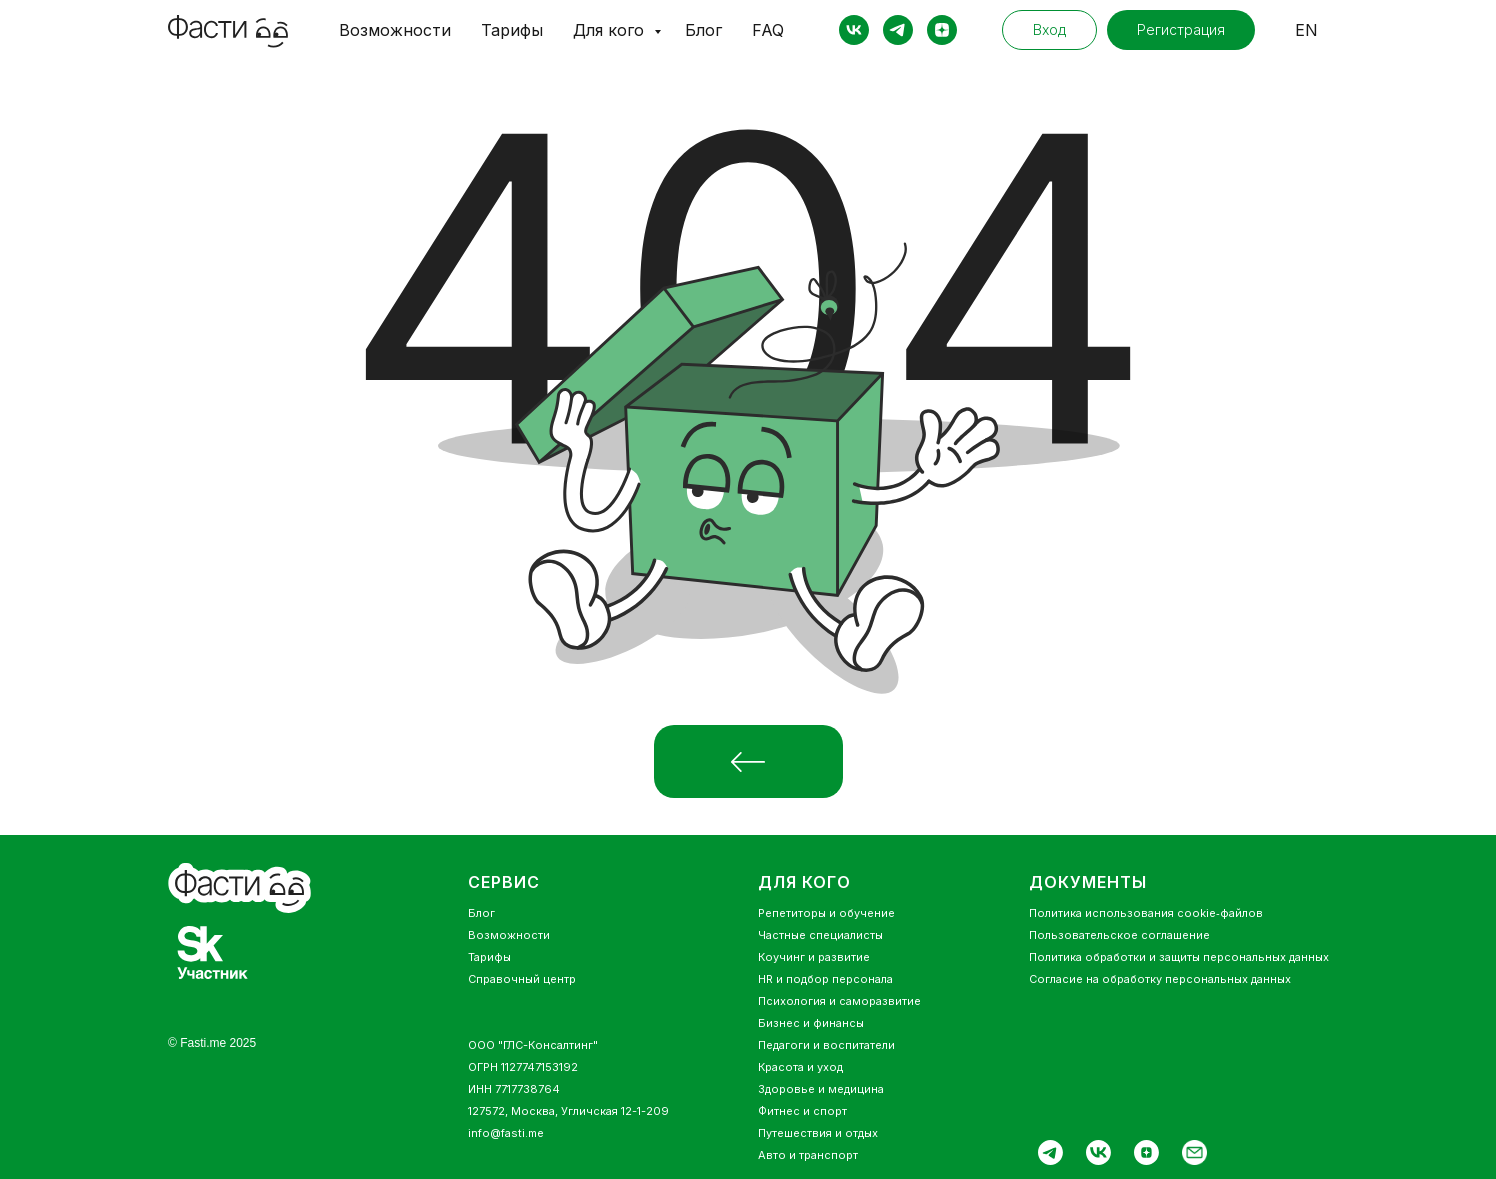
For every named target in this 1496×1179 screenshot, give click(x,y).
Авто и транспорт (808, 1155)
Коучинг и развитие (814, 957)
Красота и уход (800, 1067)
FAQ (768, 30)
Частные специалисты (820, 935)
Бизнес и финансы (811, 1023)
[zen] (942, 30)
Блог (703, 30)
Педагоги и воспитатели (826, 1045)
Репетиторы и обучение (826, 913)
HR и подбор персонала (825, 979)
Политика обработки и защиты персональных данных (1179, 957)
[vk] (854, 30)
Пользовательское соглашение (1119, 935)
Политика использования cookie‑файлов (1146, 913)
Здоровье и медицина (821, 1089)
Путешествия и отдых (818, 1133)
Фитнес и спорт (802, 1111)
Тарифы (512, 30)
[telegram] (898, 30)
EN (1306, 30)
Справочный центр (522, 979)
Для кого (611, 30)
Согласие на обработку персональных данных (1160, 979)
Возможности (395, 30)
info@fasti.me (506, 1133)
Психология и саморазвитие (839, 1001)
